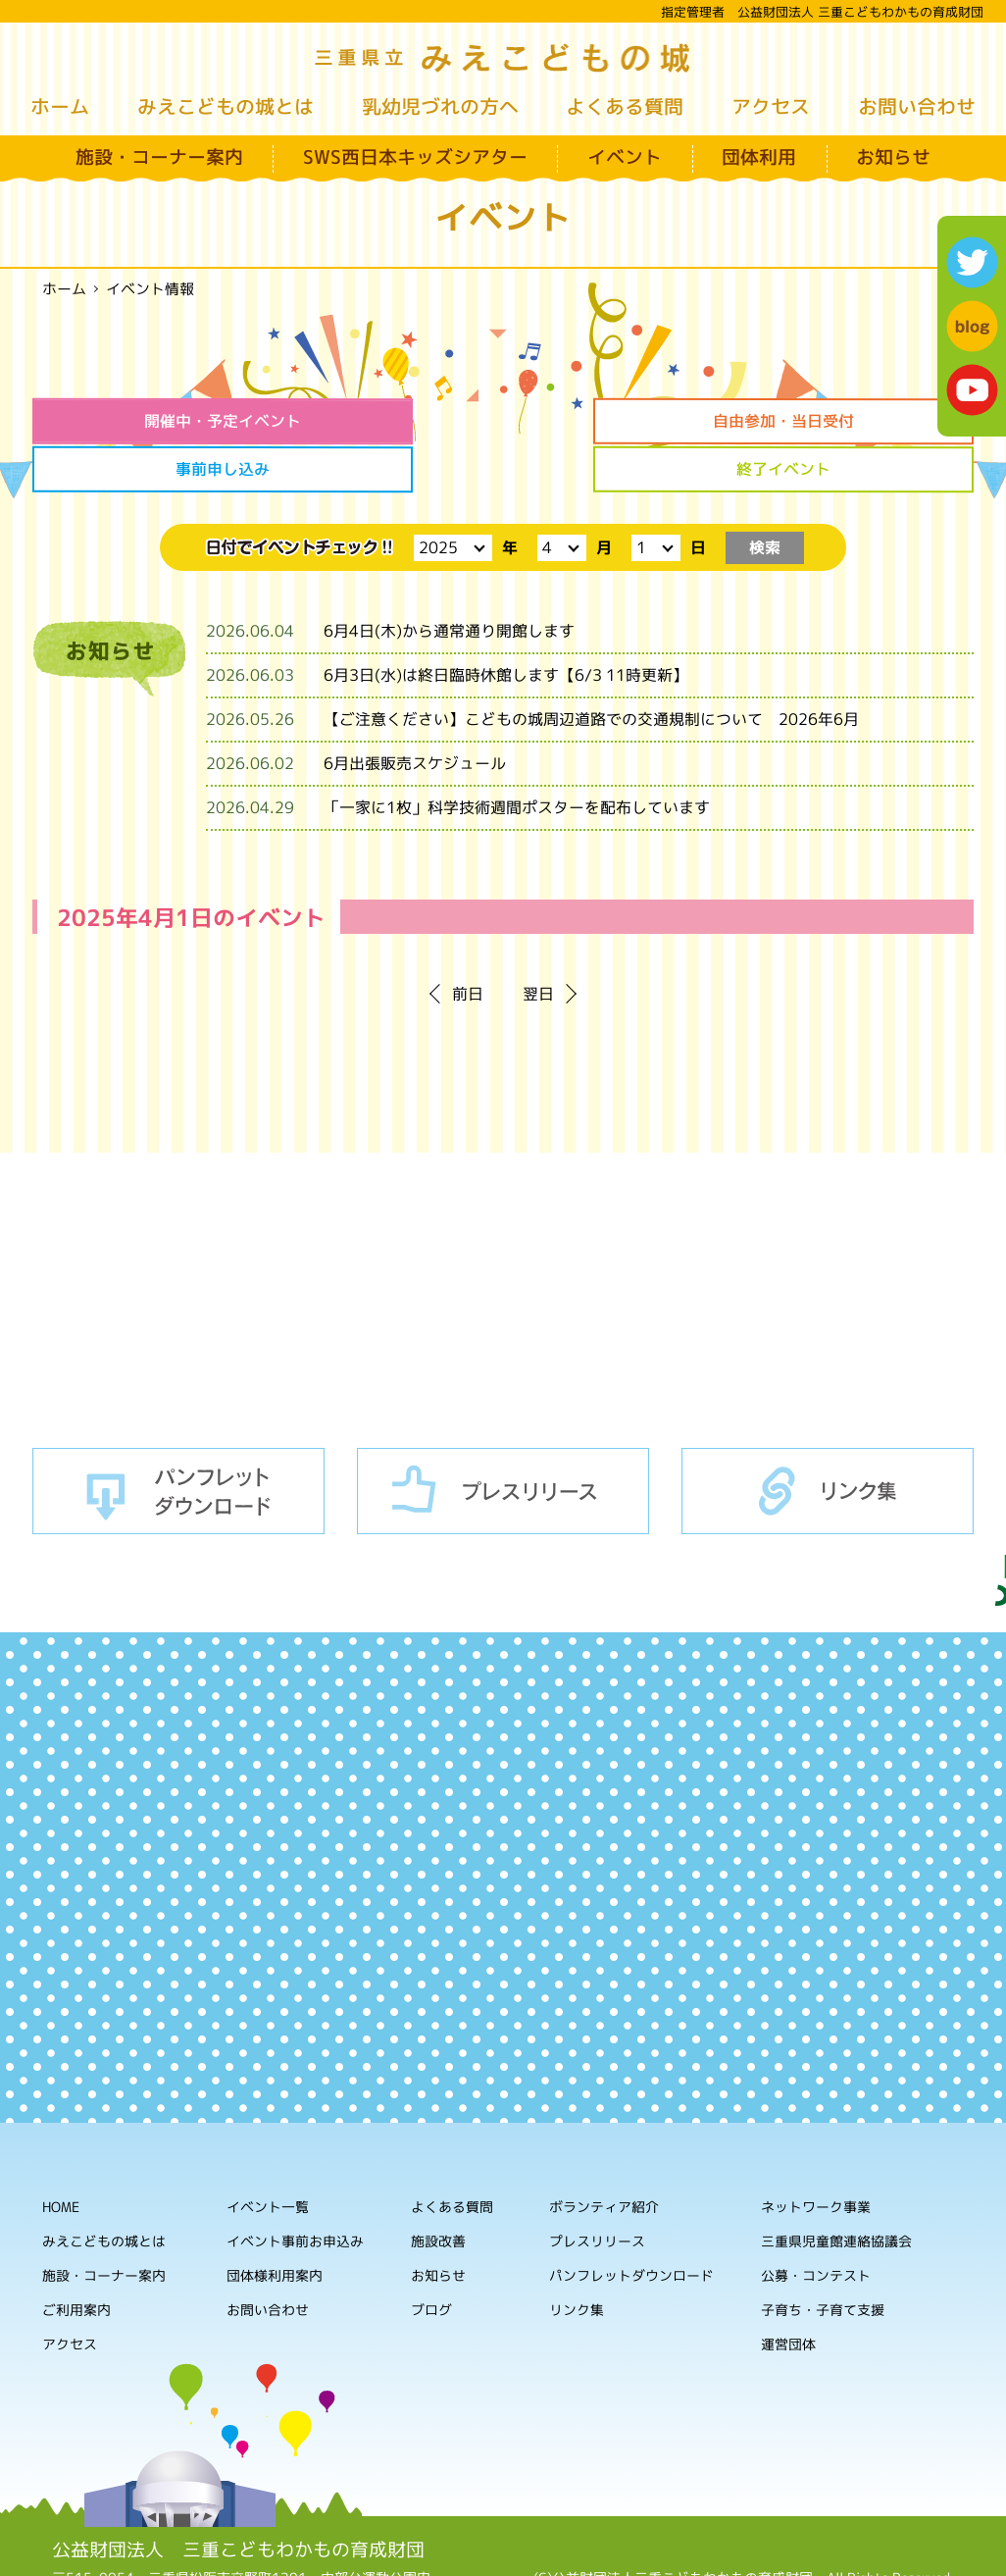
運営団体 (788, 2294)
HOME (60, 2155)
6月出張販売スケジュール (415, 713)
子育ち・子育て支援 (822, 2259)
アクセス (770, 106)
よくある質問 (624, 106)
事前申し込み (623, 421)
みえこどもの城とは (225, 106)
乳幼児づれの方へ (440, 106)
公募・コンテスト (816, 2225)
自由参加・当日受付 (383, 421)
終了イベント (863, 421)
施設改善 (438, 2190)
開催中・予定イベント (143, 421)
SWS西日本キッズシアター (415, 157)
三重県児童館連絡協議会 (836, 2191)
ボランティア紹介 (604, 2156)
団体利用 (759, 157)
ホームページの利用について (744, 2546)
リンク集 (827, 1440)
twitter (972, 262)
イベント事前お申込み (295, 2190)
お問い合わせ (917, 106)
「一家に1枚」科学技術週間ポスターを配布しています (517, 757)
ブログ (431, 2258)
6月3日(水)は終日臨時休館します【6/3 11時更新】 (506, 625)
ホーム (59, 106)
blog (972, 326)
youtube (972, 390)
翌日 (538, 943)
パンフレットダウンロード (178, 1440)
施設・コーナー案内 (159, 157)
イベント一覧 (267, 2155)
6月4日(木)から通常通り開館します (449, 581)
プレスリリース (503, 1440)
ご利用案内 (76, 2258)
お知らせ (893, 157)
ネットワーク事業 (816, 2156)
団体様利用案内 (274, 2224)
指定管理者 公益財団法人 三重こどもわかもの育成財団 (822, 12)
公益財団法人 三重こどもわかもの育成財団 (238, 2498)
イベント (624, 157)
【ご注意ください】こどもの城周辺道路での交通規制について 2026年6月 (591, 669)
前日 (467, 943)
